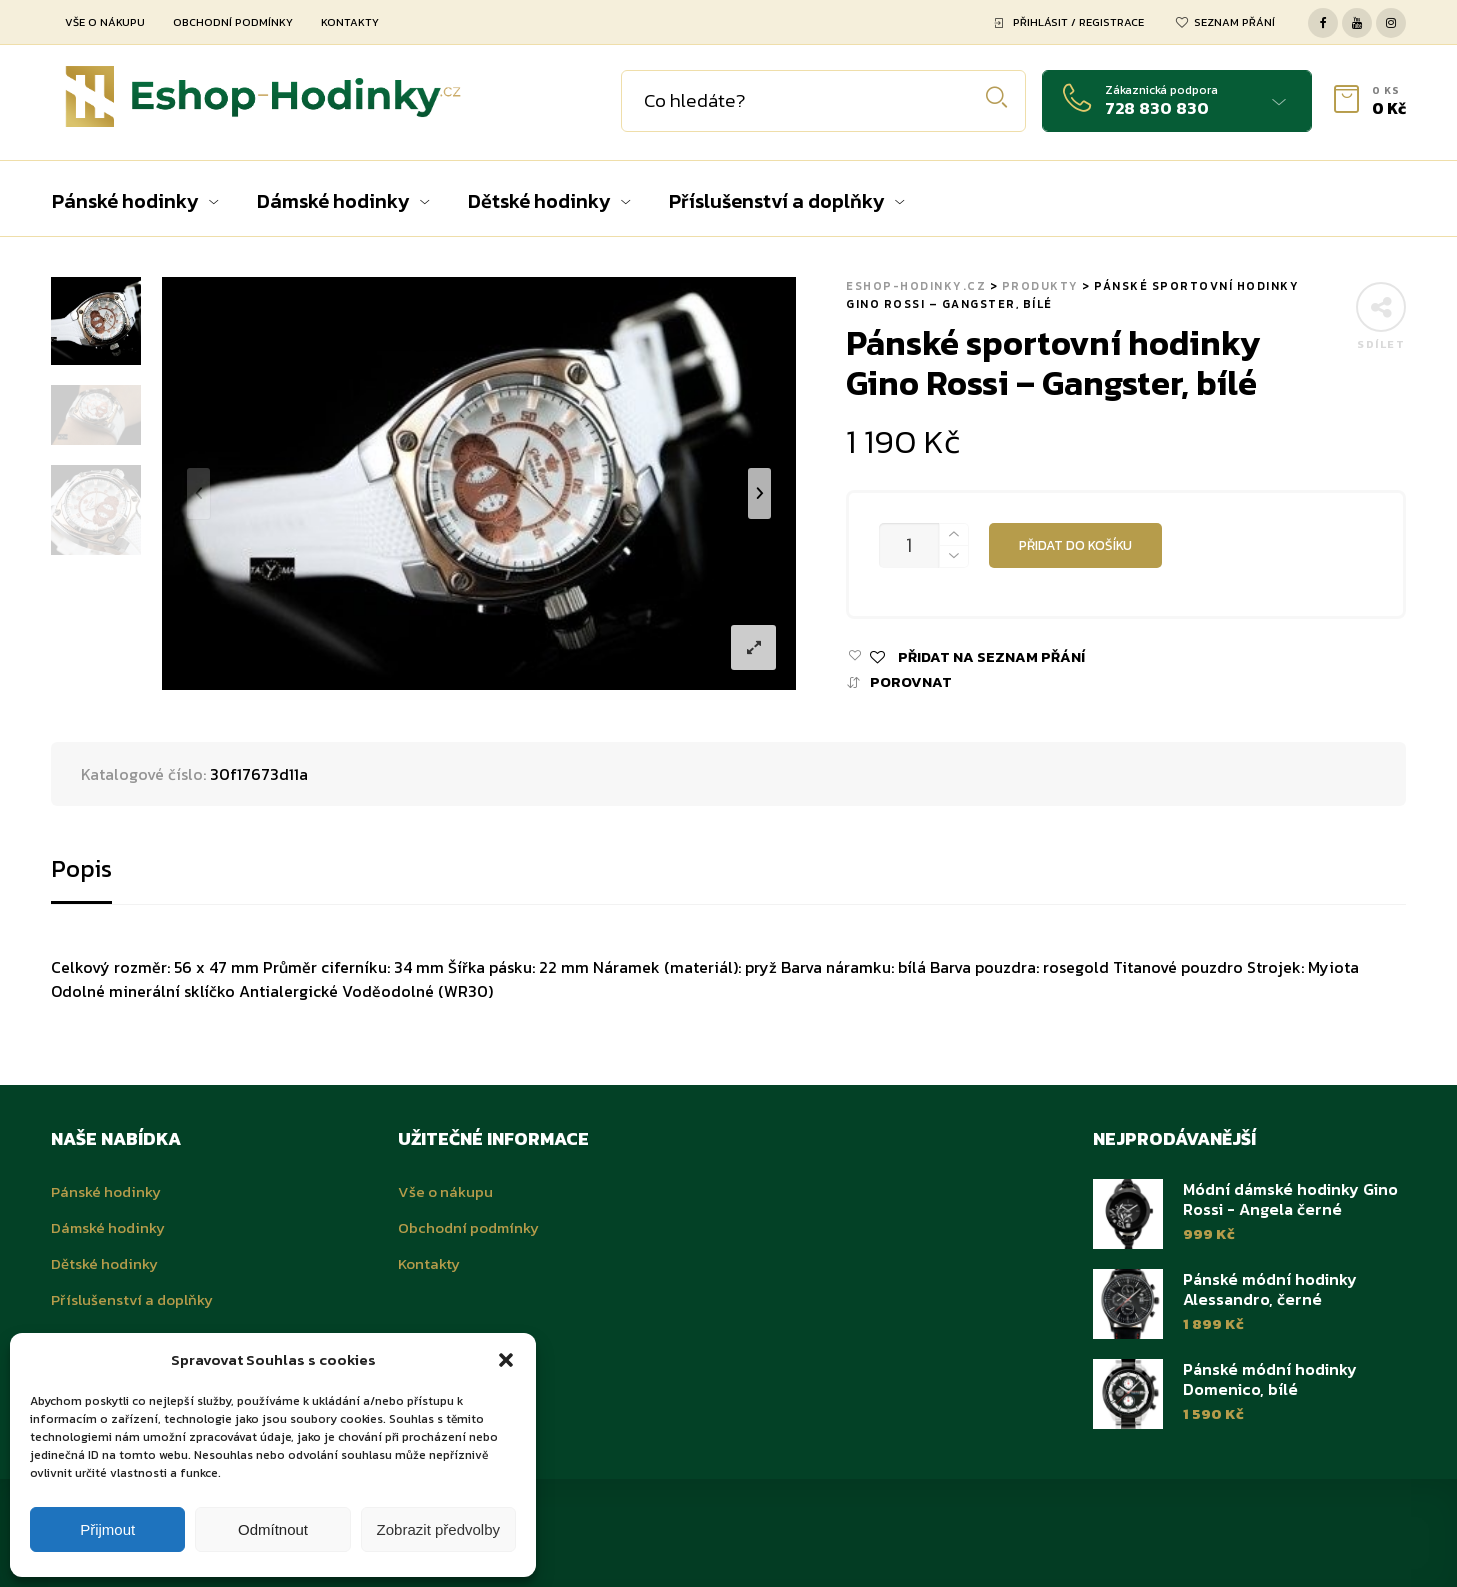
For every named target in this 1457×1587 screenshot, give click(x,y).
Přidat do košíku (1075, 545)
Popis (81, 868)
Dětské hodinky (104, 1263)
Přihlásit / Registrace (1078, 22)
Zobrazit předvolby (438, 1529)
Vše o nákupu (105, 22)
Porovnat (911, 682)
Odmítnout (273, 1529)
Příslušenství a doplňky (132, 1299)
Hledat (996, 97)
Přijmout (107, 1529)
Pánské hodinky (106, 1191)
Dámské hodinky (108, 1227)
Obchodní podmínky (233, 22)
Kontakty (350, 22)
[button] (506, 1360)
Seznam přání (1234, 22)
